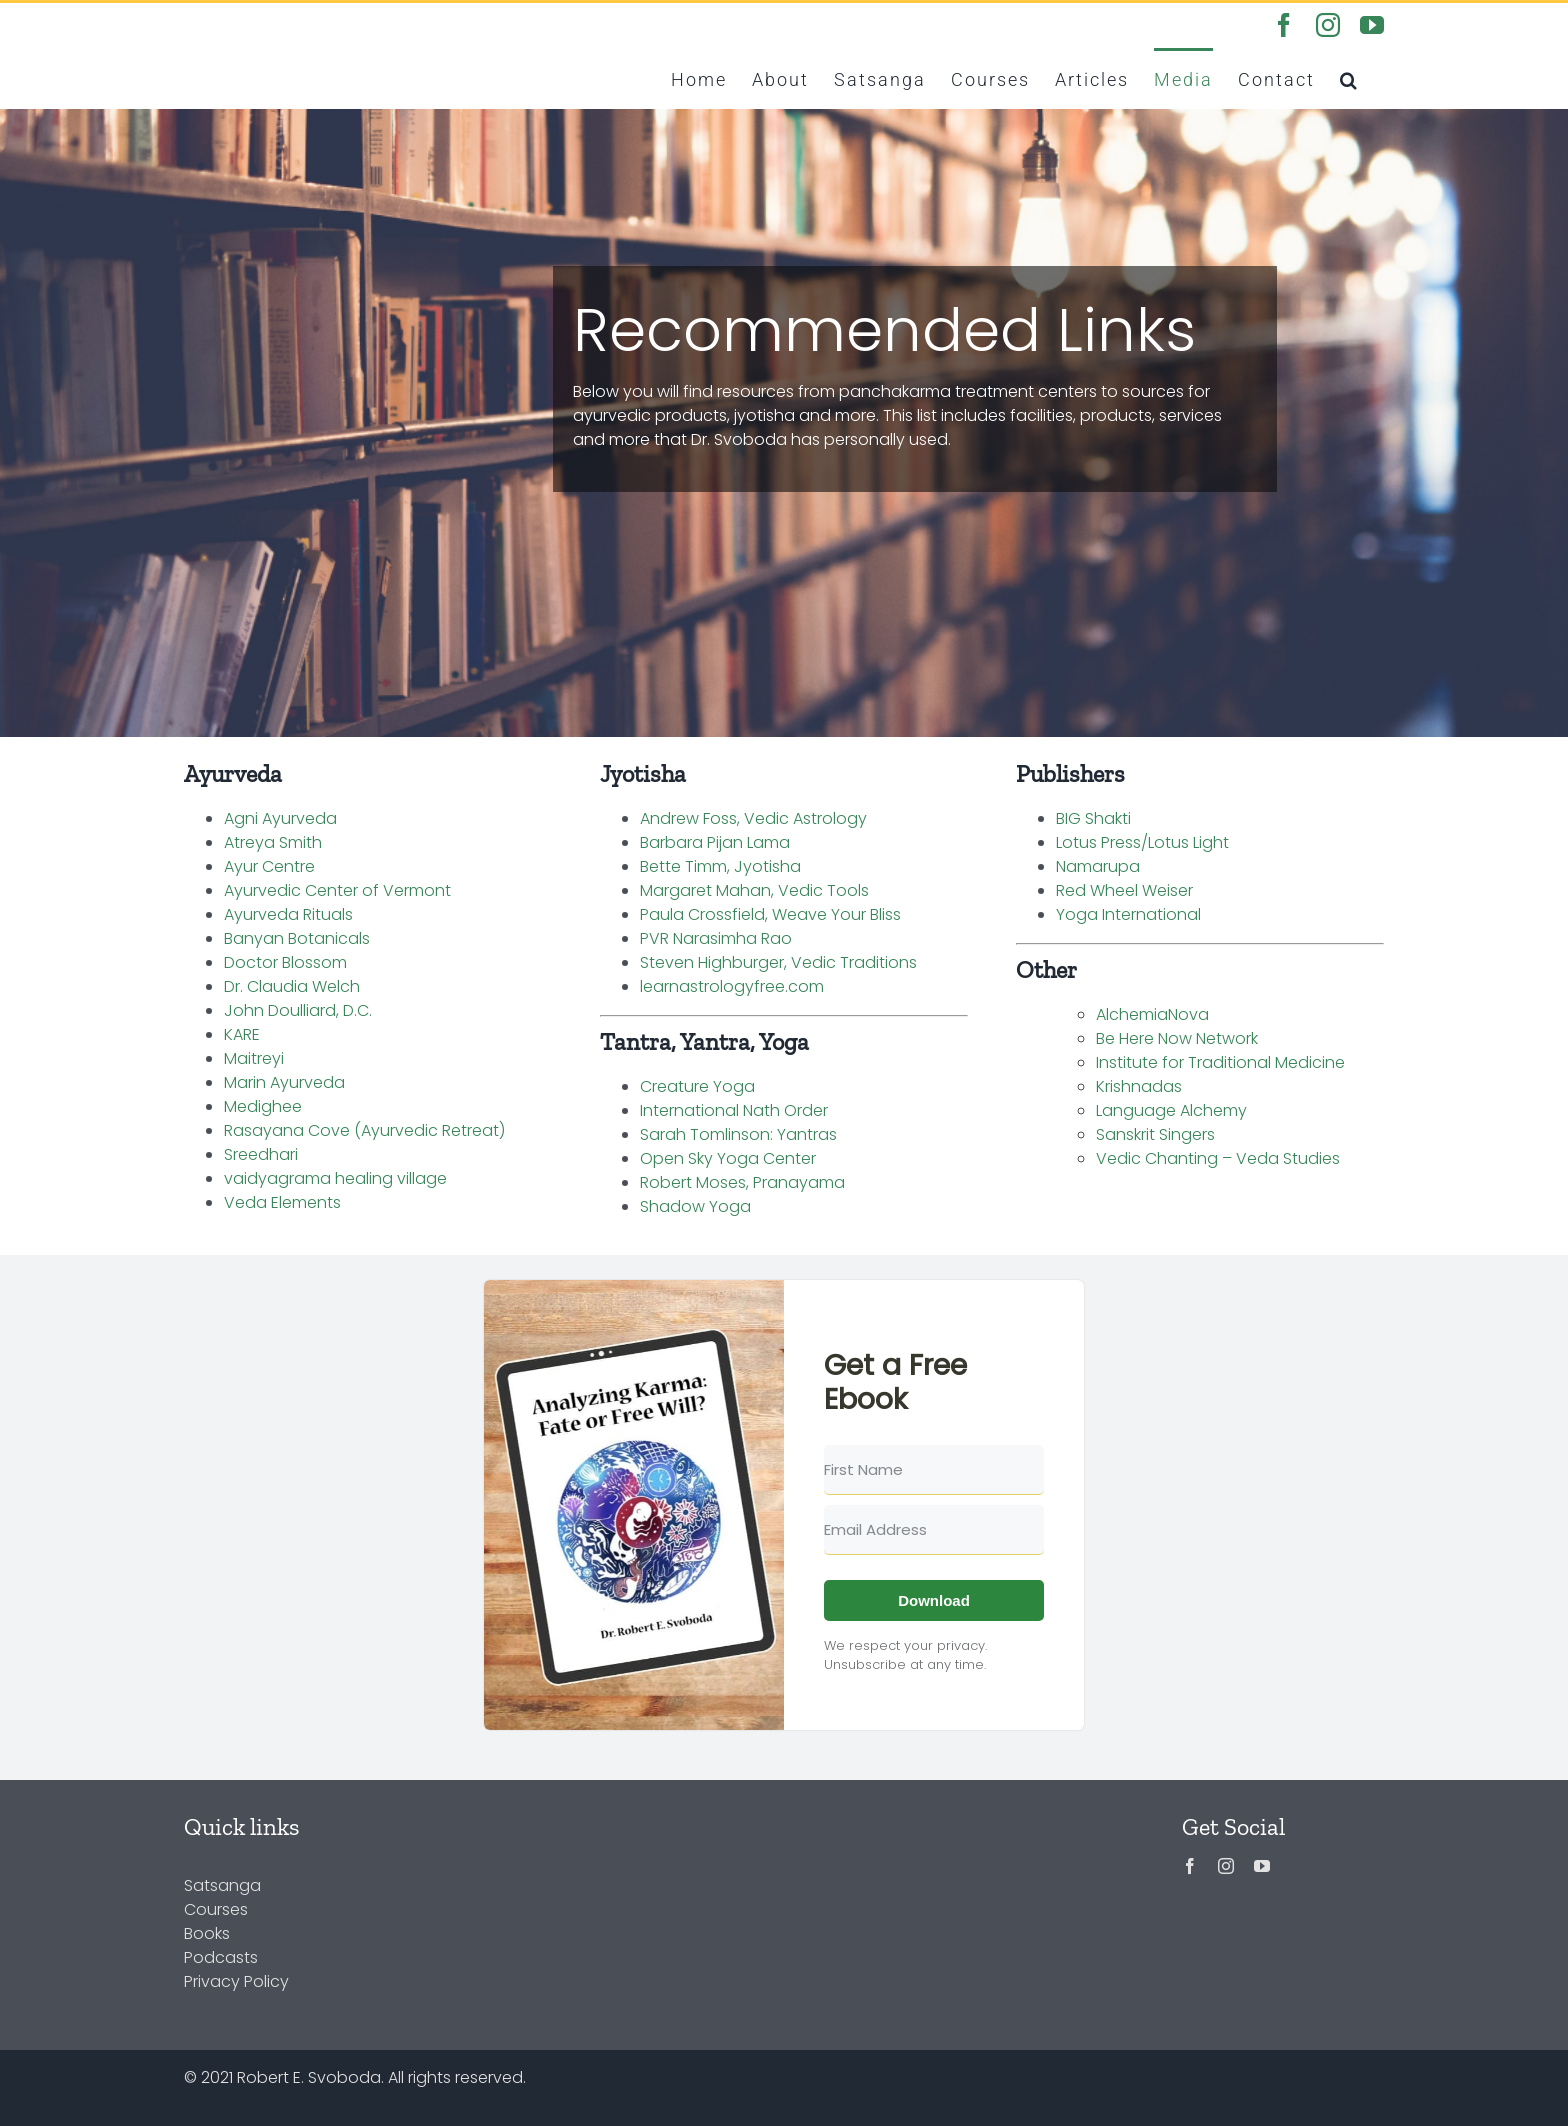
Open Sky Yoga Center (728, 1158)
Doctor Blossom (285, 962)
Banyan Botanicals (297, 938)
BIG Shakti (1093, 818)
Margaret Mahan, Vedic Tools (754, 890)
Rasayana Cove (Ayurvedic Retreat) (364, 1130)
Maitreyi (254, 1058)
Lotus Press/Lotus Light (1142, 842)
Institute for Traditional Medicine (1220, 1062)
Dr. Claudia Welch (292, 986)
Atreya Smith (273, 842)
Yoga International (1128, 914)
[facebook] (1190, 1866)
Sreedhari (261, 1154)
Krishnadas (1139, 1086)
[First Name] (934, 1470)
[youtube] (1262, 1866)
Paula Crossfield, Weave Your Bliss (770, 914)
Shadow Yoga (695, 1206)
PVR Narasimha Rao (716, 938)
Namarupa (1098, 866)
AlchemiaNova (1152, 1014)
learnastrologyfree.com (732, 986)
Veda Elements (282, 1202)
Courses (216, 1909)
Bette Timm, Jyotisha (720, 866)
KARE (242, 1034)
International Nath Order (734, 1110)
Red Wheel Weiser (1124, 890)
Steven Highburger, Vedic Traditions (778, 962)
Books (207, 1933)
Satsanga (222, 1885)
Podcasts (221, 1957)
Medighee (263, 1106)
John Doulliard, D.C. (298, 1010)
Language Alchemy (1171, 1110)
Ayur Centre (269, 866)
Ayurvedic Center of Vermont (337, 890)
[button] (1349, 78)
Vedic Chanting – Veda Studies (1218, 1158)
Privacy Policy (236, 1981)
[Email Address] (934, 1530)
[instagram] (1226, 1866)
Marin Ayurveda (284, 1082)
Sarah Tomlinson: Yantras (738, 1134)
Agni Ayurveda (280, 818)
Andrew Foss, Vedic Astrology (753, 818)
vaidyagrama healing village (335, 1178)
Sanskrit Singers (1155, 1134)
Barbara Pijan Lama (715, 842)
